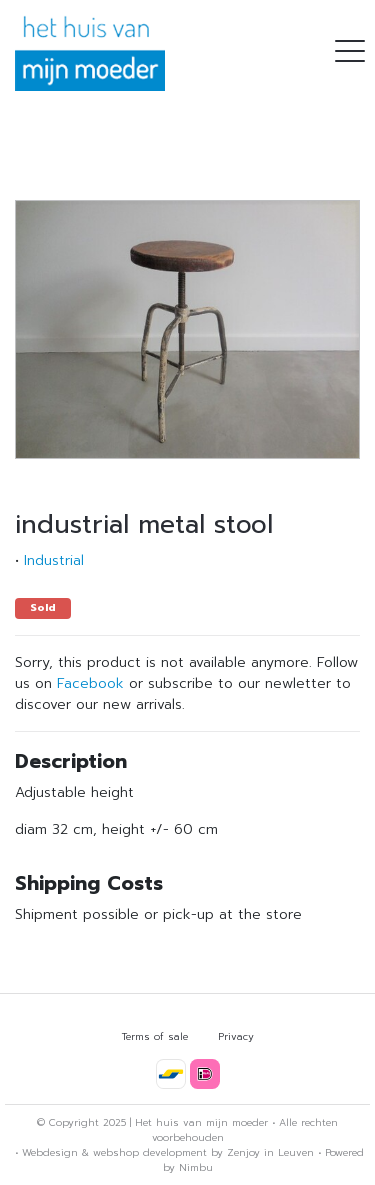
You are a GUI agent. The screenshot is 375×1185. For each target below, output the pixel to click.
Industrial (54, 560)
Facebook (90, 683)
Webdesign (50, 1152)
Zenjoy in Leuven (270, 1152)
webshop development (150, 1152)
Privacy (236, 1036)
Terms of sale (155, 1036)
